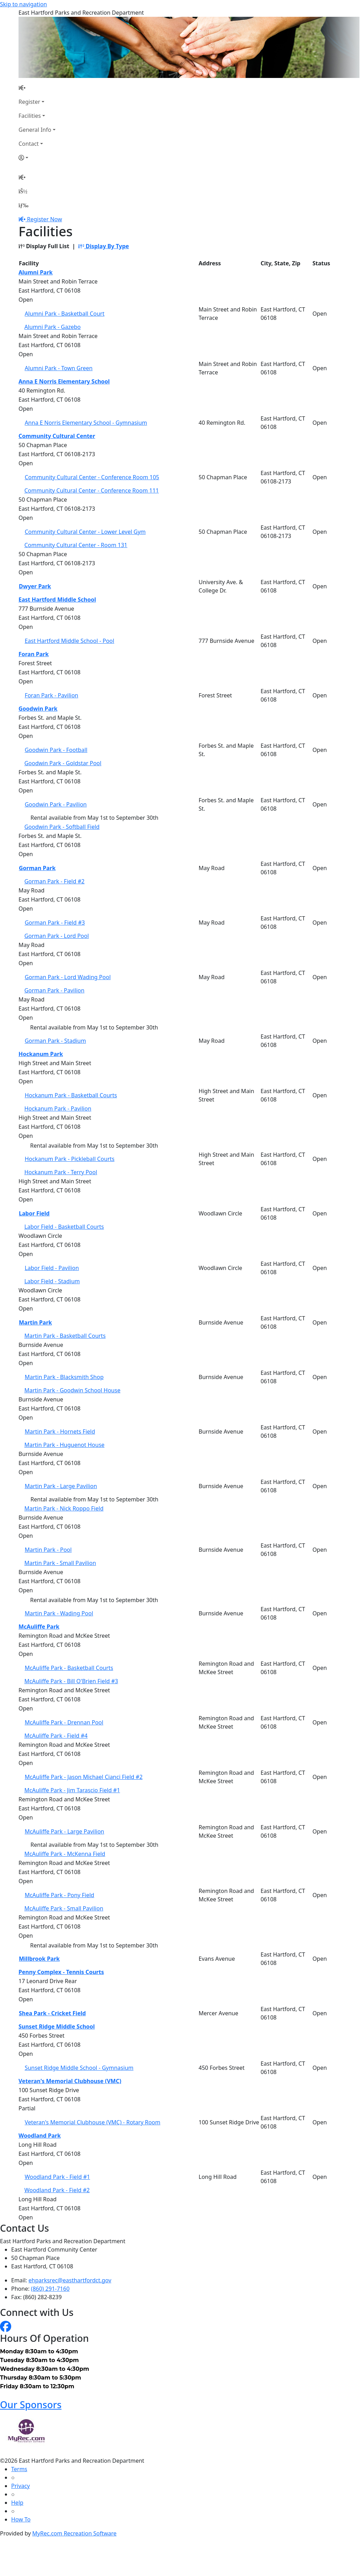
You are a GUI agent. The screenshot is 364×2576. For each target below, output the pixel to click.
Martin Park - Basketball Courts (65, 1336)
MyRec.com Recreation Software (74, 2533)
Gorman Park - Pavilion (54, 990)
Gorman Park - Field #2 (54, 881)
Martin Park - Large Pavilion (61, 1486)
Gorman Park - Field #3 (55, 922)
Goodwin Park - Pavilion (56, 804)
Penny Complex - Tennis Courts (61, 1972)
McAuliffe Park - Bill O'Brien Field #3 (71, 1681)
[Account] (37, 158)
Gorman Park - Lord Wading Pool (68, 977)
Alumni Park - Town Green (59, 368)
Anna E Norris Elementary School (64, 381)
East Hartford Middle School (57, 599)
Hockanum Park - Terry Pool (60, 1172)
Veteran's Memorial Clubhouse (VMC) (70, 2081)
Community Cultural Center (57, 436)
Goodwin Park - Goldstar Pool (63, 763)
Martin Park (35, 1322)
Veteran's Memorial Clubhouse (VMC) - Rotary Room (92, 2122)
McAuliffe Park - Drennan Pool (64, 1722)
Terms (19, 2469)
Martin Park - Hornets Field (60, 1431)
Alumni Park (36, 272)
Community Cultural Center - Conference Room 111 (91, 490)
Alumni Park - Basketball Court (64, 313)
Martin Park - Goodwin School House (72, 1390)
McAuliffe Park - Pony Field (59, 1895)
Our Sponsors (30, 2404)
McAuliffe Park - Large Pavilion (64, 1831)
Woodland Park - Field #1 (57, 2177)
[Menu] (23, 205)
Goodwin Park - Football (56, 750)
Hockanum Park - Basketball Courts (71, 1095)
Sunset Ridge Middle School (57, 2026)
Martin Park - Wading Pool (59, 1613)
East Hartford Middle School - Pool (69, 641)
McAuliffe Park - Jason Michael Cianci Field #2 (84, 1777)
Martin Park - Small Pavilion (60, 1563)
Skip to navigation (23, 4)
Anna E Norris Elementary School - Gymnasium (86, 422)
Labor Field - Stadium (52, 1281)
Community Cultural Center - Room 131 (76, 545)
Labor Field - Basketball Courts (64, 1226)
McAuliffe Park (39, 1626)
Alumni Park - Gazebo (52, 327)
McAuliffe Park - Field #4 (56, 1735)
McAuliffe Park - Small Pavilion (63, 1908)
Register (29, 102)
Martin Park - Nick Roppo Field (64, 1508)
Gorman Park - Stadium (55, 1041)
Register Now (44, 219)
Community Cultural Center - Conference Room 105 (92, 477)
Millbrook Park (39, 1959)
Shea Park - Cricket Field (52, 2013)
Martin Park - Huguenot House (64, 1445)
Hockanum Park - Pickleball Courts (70, 1159)
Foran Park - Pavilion (51, 695)
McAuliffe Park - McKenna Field (64, 1854)
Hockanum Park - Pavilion (58, 1108)
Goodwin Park (38, 708)
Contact (29, 144)
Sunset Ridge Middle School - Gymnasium (79, 2068)
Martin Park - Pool (48, 1550)
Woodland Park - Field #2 (57, 2190)
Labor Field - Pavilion (52, 1268)
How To (20, 2519)
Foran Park (34, 654)
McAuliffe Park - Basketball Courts (69, 1668)
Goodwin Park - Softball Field (62, 827)
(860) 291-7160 (50, 2288)
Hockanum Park (41, 1054)
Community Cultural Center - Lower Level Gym (85, 532)
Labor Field (34, 1213)
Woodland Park (40, 2135)
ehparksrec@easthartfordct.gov (70, 2280)
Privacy (20, 2486)
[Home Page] (37, 88)
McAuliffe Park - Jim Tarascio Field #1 (72, 1790)
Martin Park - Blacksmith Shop (64, 1377)
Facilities (30, 116)
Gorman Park (37, 868)
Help (17, 2502)
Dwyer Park (35, 586)
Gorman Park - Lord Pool (56, 936)
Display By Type (103, 246)
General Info (35, 130)
